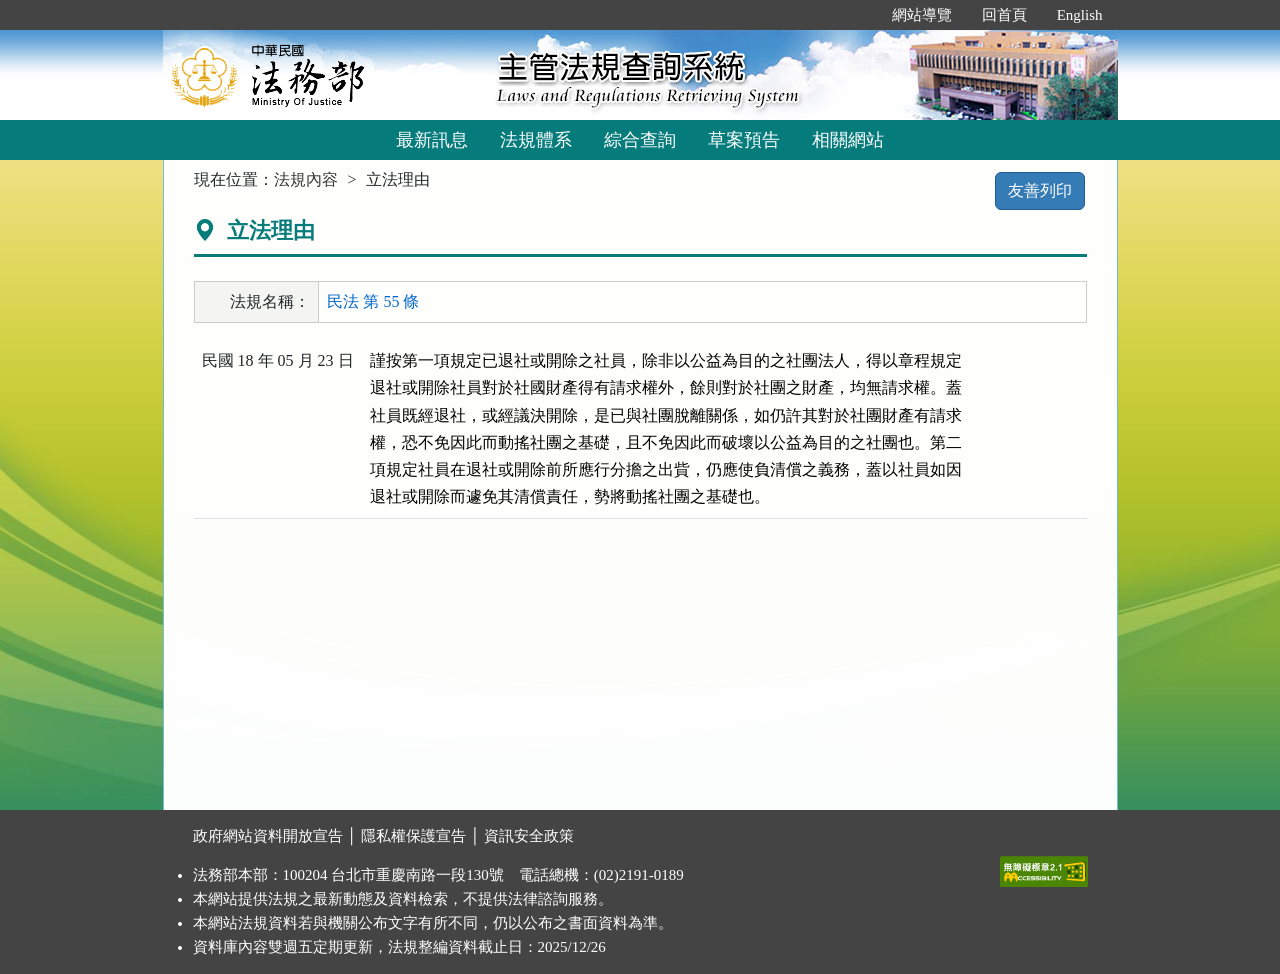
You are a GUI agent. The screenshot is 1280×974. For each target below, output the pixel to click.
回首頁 (1004, 15)
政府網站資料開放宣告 (268, 836)
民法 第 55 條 (373, 301)
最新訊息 (432, 140)
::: (855, 15)
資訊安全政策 (529, 836)
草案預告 (744, 140)
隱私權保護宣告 (413, 836)
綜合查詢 (640, 140)
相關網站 (848, 140)
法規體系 (536, 140)
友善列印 (1040, 190)
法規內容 (306, 179)
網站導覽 (922, 15)
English (1080, 15)
